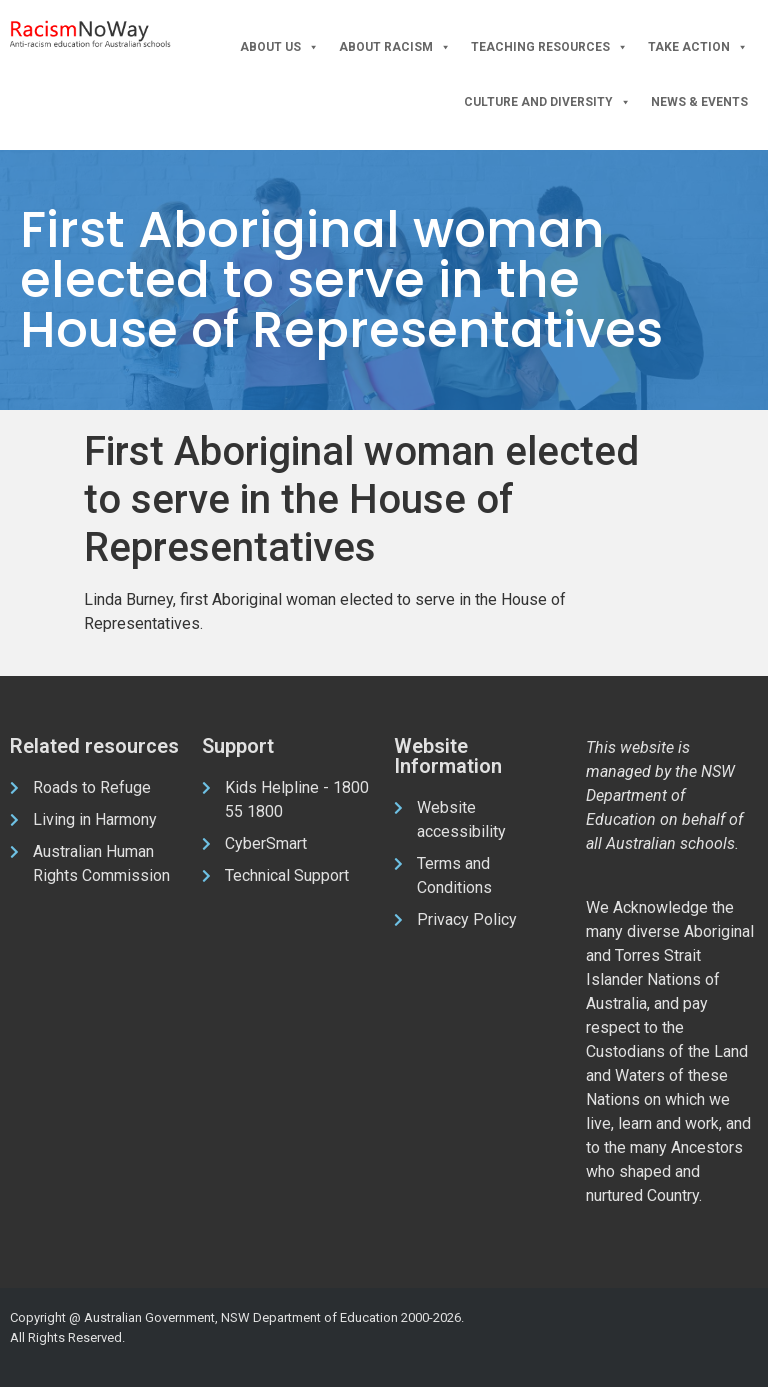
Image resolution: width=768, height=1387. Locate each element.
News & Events (699, 102)
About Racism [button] (395, 47)
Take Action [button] (698, 47)
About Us (279, 47)
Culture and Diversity (547, 102)
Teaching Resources (549, 47)
